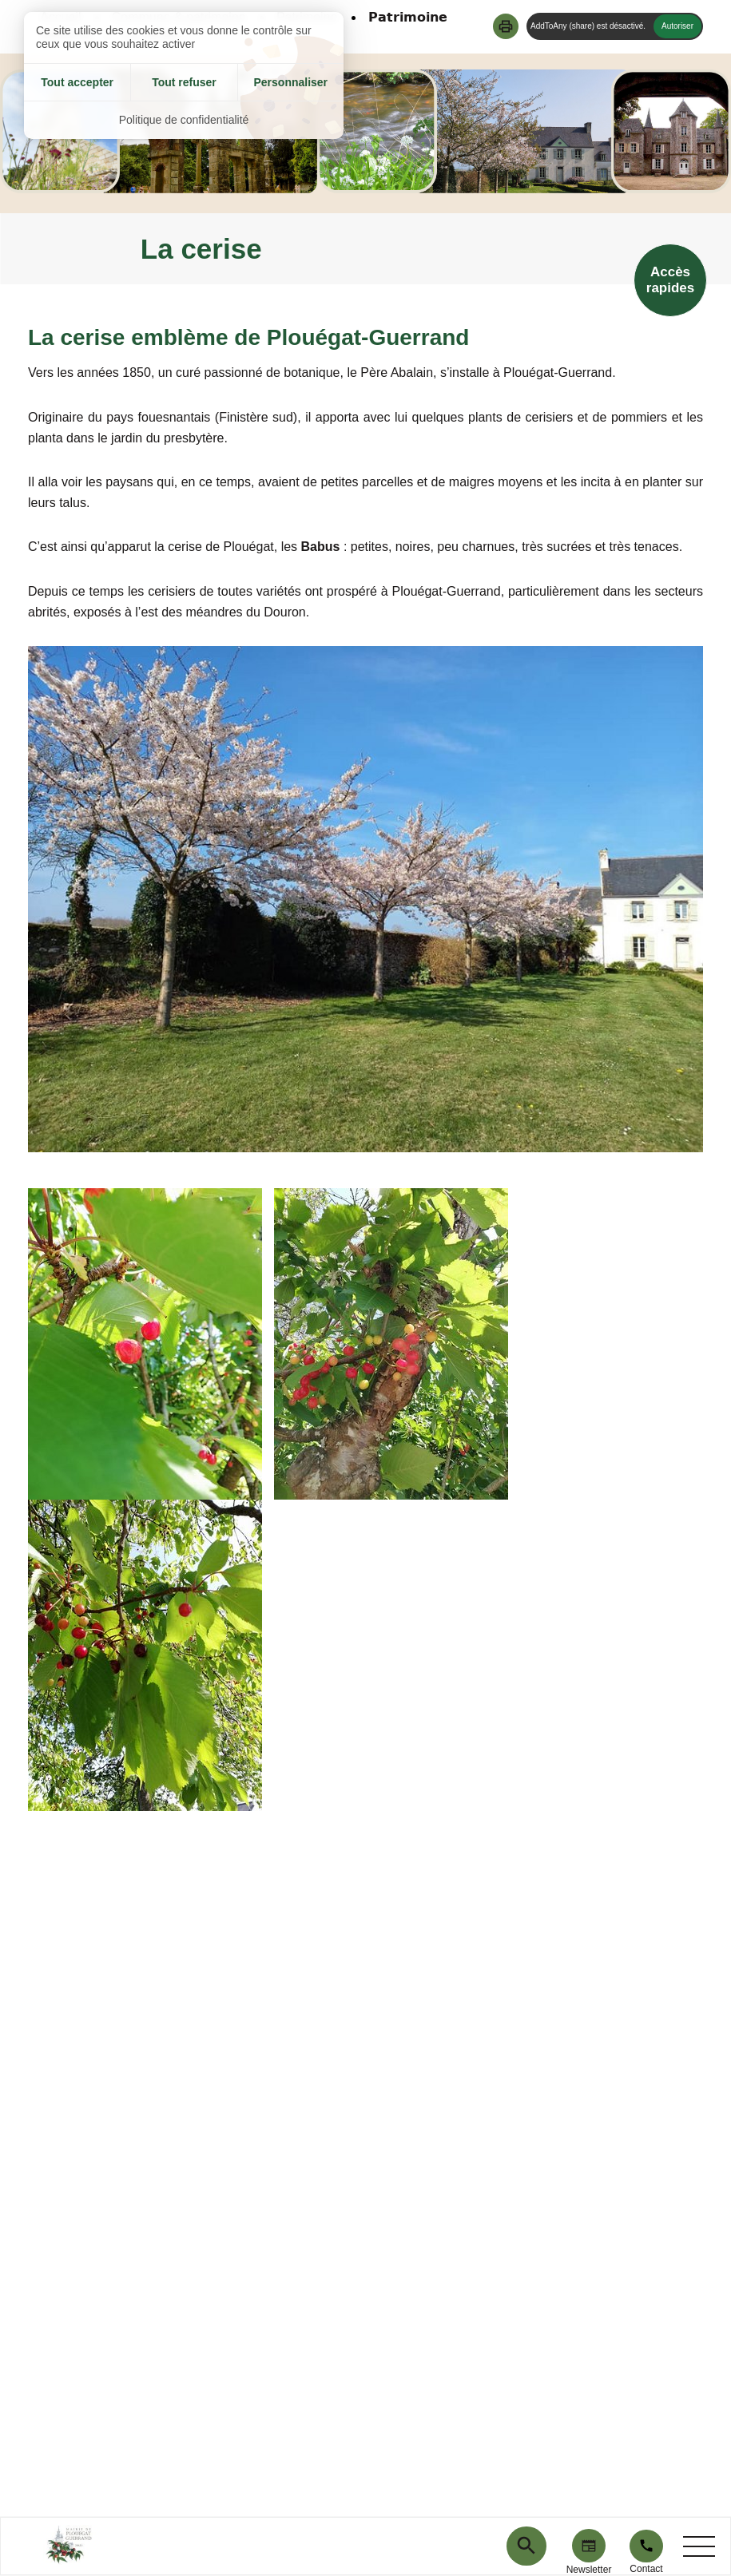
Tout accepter (77, 82)
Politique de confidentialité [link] (184, 119)
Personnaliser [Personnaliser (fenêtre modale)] (290, 82)
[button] (505, 26)
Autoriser (677, 26)
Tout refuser (184, 82)
